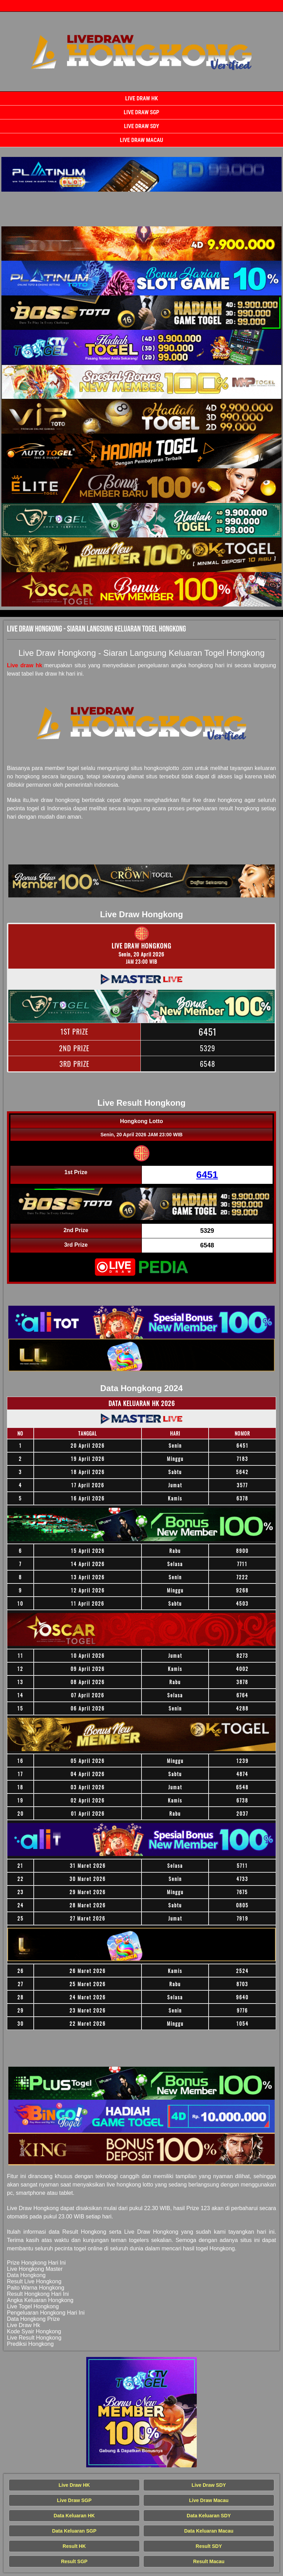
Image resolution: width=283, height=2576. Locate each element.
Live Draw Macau (141, 140)
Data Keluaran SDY (209, 2515)
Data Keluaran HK (74, 2515)
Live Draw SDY (141, 126)
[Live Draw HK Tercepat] (141, 174)
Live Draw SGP (141, 112)
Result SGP (74, 2561)
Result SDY (209, 2546)
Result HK (74, 2546)
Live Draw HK (141, 98)
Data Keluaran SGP (74, 2531)
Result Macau (208, 2561)
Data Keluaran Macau (209, 2531)
